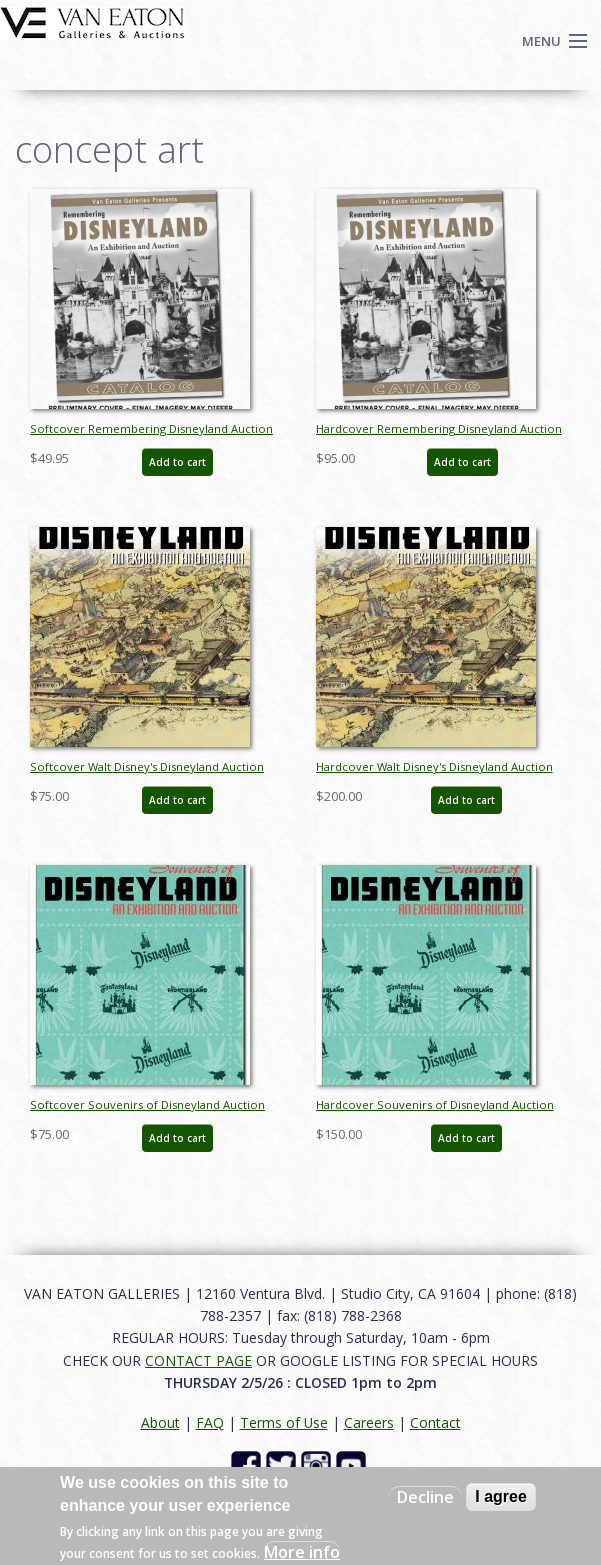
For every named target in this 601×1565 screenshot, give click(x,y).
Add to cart (177, 462)
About (160, 1422)
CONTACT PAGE (198, 1360)
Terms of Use (284, 1422)
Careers (369, 1422)
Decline (425, 1497)
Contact (435, 1422)
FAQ (210, 1422)
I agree (501, 1496)
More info (302, 1552)
